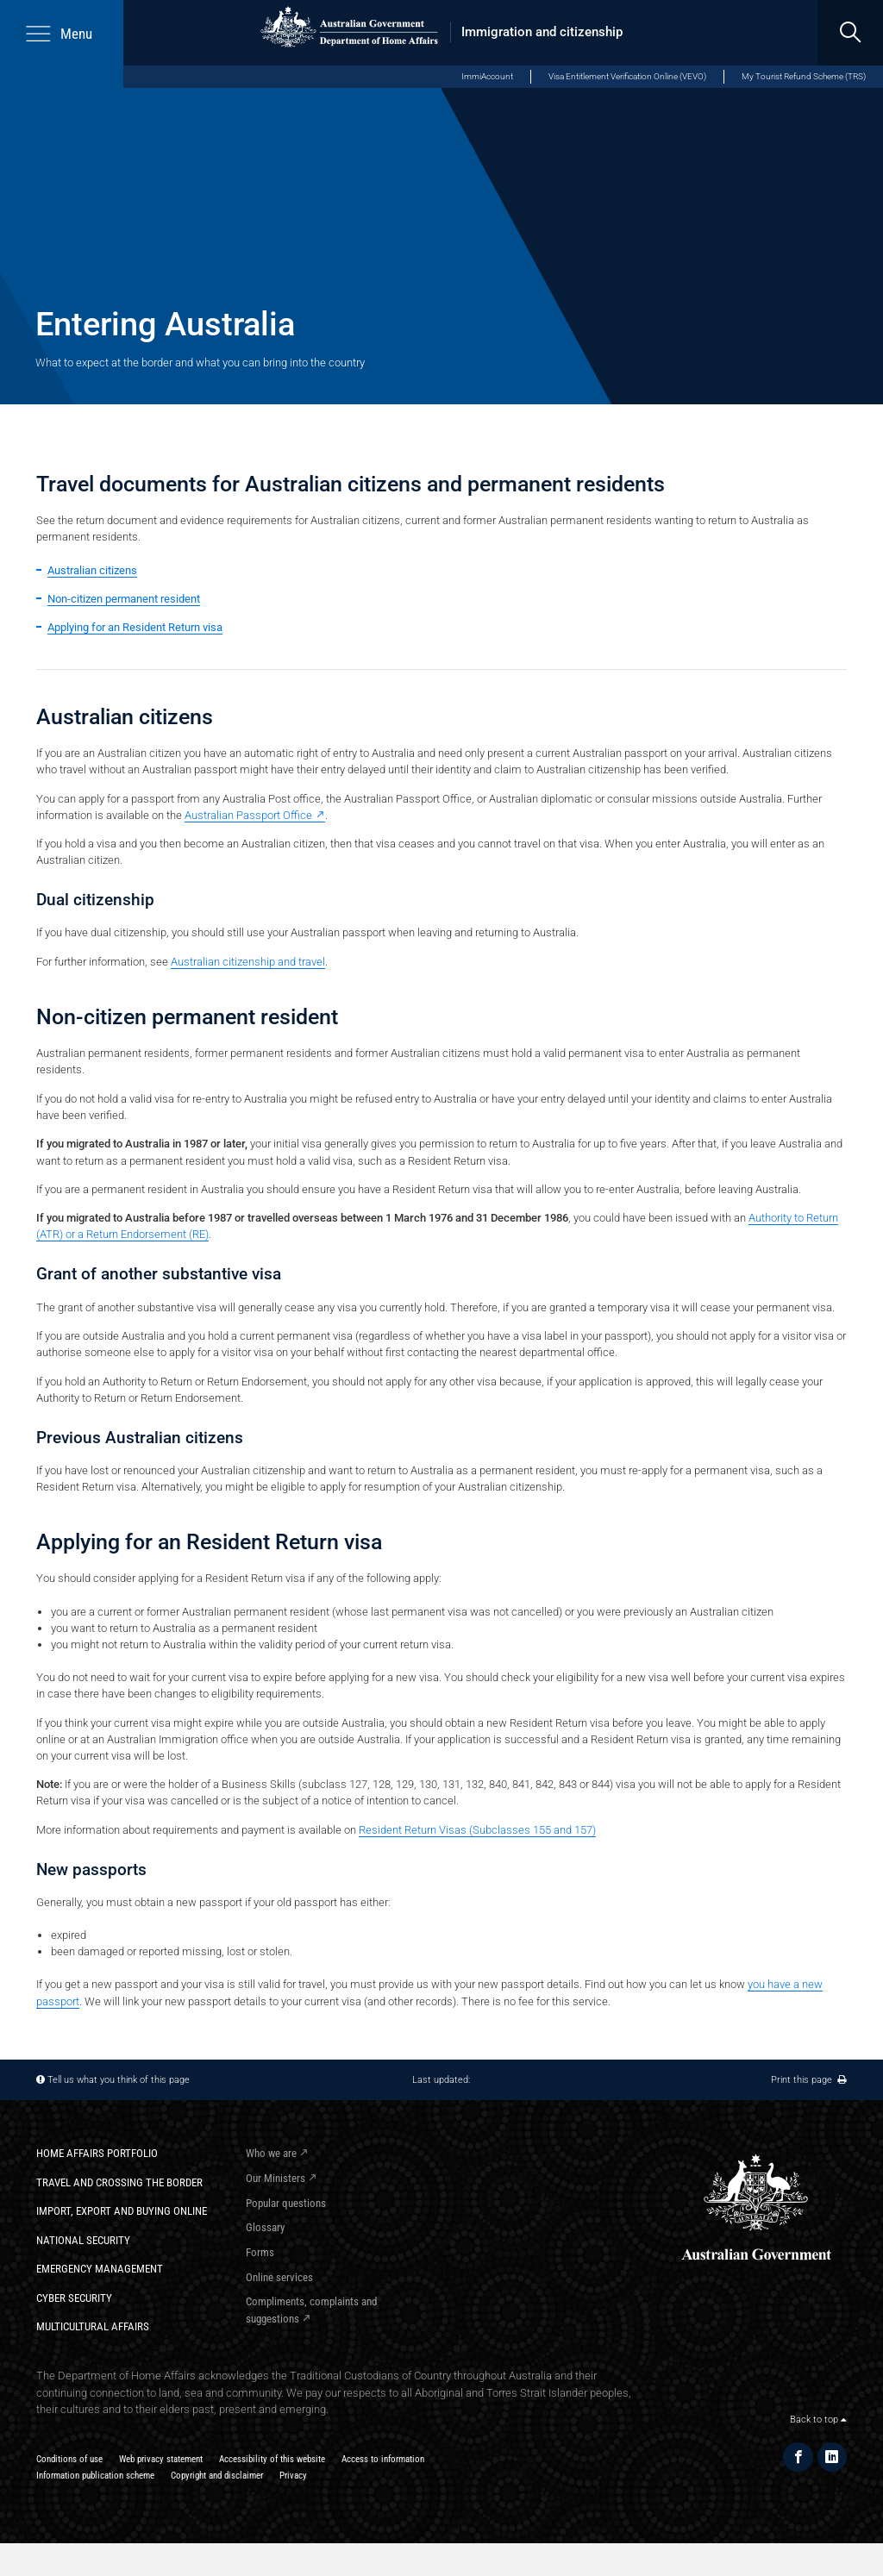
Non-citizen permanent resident (123, 598)
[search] (850, 33)
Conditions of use (69, 2459)
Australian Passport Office (248, 815)
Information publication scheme (95, 2475)
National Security (83, 2240)
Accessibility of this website (272, 2459)
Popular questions (286, 2203)
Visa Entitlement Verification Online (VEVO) (627, 76)
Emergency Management (99, 2268)
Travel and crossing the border (119, 2182)
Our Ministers (275, 2178)
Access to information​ (382, 2459)
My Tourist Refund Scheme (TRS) (804, 76)
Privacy (293, 2475)
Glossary (265, 2227)
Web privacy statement (161, 2459)
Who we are (271, 2153)
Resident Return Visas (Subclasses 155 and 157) (477, 1829)
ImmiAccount (487, 76)
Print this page (809, 2079)
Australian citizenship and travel (248, 961)
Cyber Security (74, 2298)
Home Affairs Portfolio (97, 2153)
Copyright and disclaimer (217, 2475)
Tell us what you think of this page (118, 2079)
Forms (260, 2252)
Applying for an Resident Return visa (134, 627)
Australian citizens (92, 570)
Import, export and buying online (121, 2210)
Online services (279, 2277)
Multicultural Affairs (92, 2326)
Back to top (818, 2419)
